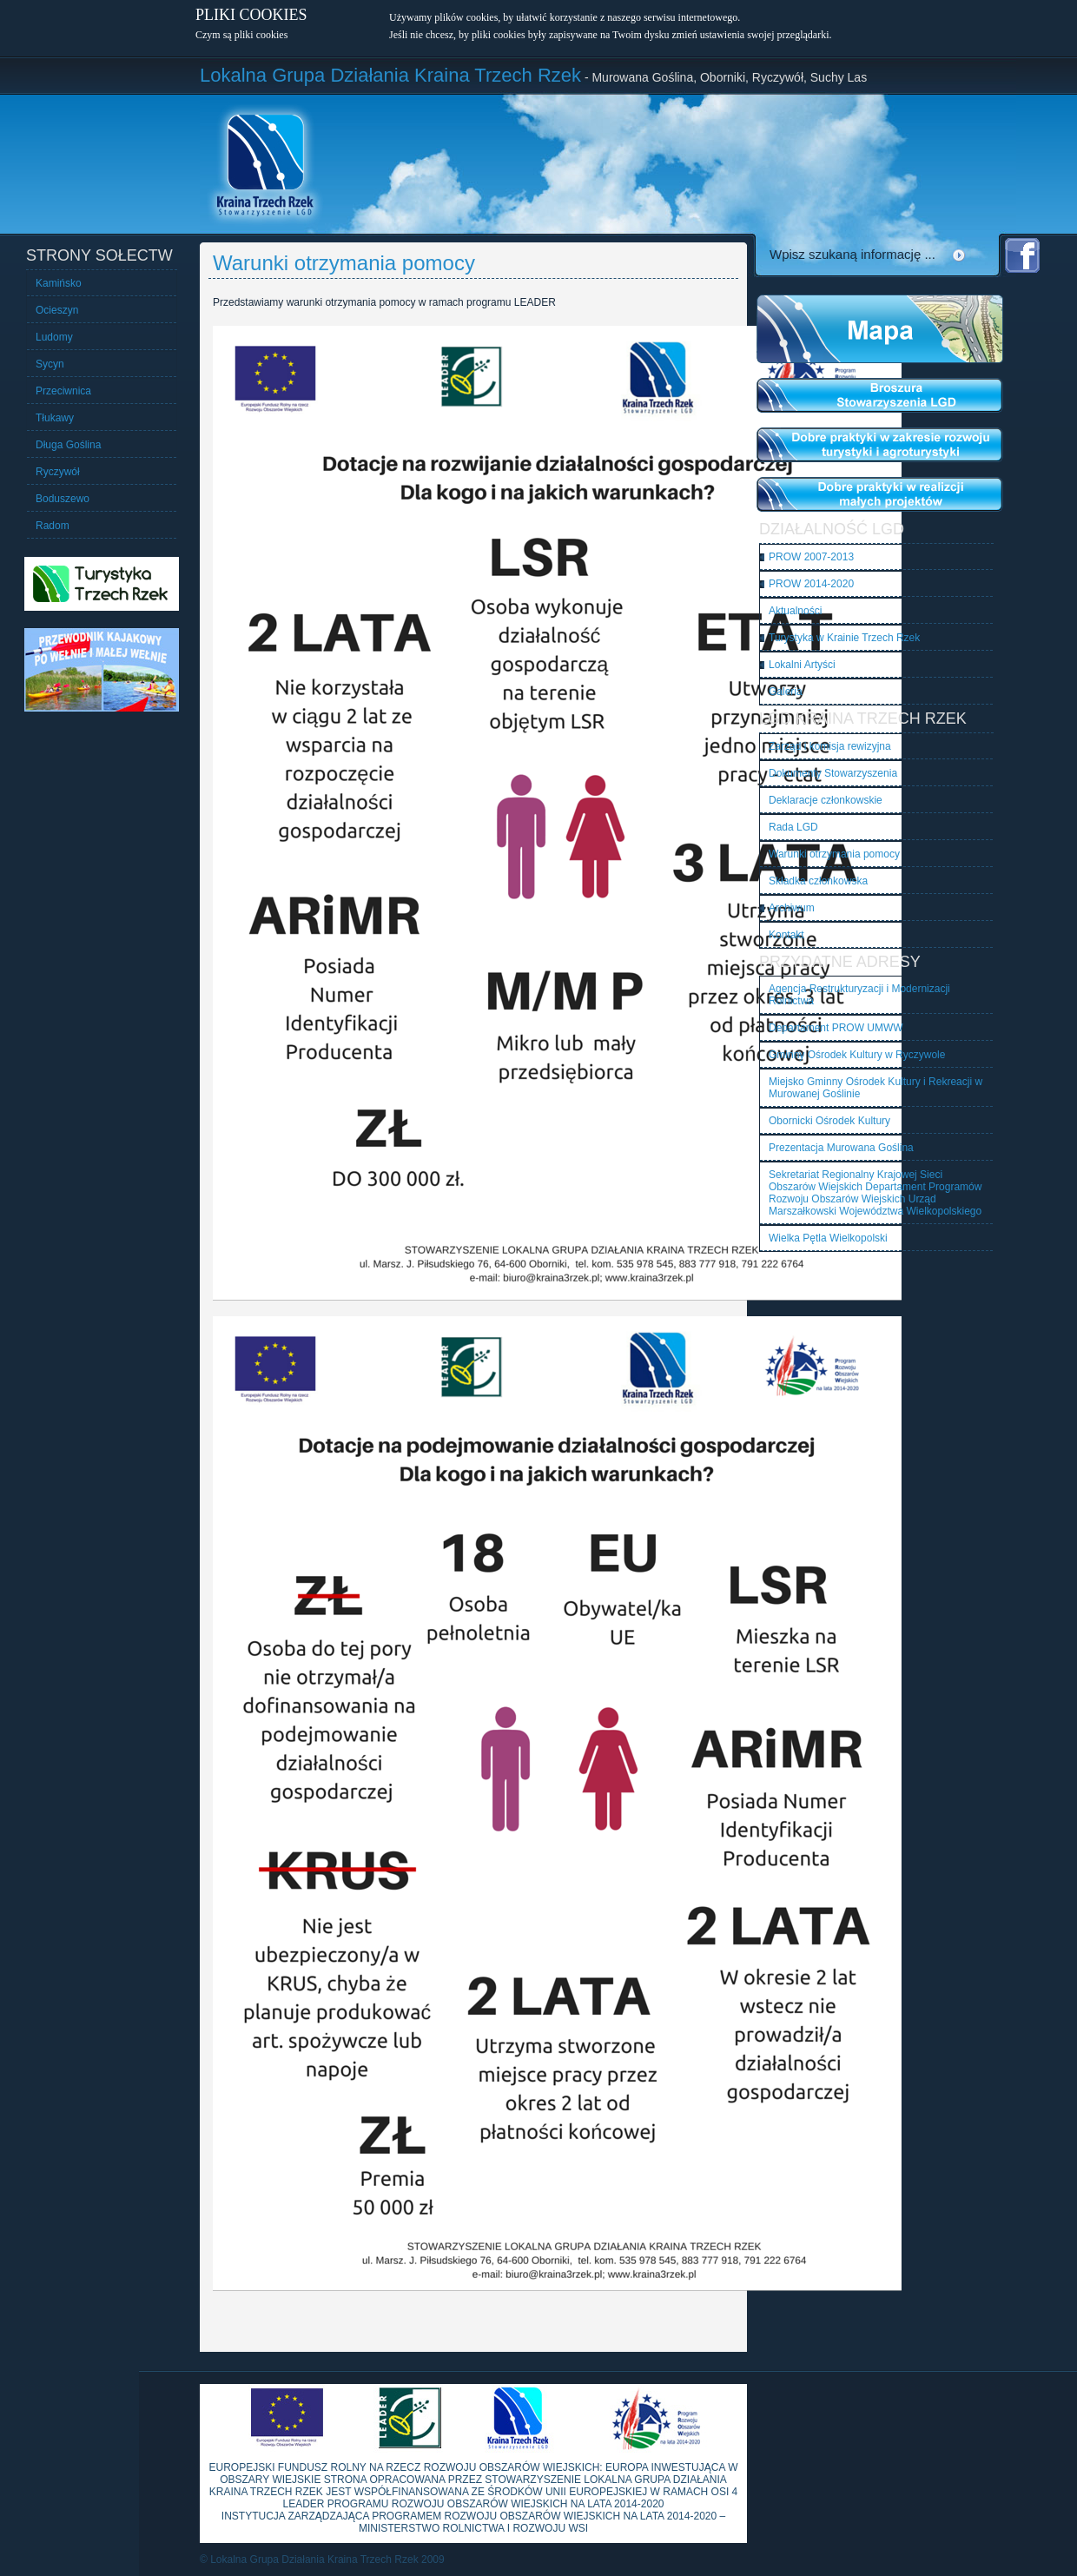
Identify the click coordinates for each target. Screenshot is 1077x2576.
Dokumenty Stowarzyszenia (833, 773)
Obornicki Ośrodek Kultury (829, 1121)
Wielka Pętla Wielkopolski (828, 1238)
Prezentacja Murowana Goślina (841, 1148)
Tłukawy (55, 418)
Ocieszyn (57, 310)
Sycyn (50, 364)
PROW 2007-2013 (811, 557)
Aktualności (795, 611)
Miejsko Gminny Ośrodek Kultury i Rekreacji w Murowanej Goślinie (875, 1088)
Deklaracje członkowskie (825, 800)
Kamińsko (59, 283)
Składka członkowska (818, 881)
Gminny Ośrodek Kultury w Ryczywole (857, 1055)
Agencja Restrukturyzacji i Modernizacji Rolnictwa (859, 995)
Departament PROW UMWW (836, 1028)
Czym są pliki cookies (241, 35)
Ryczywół (58, 472)
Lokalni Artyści (802, 665)
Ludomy (54, 337)
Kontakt (786, 935)
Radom (52, 526)
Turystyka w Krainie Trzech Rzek (844, 638)
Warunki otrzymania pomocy (834, 854)
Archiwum (792, 908)
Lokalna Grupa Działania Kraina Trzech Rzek (390, 75)
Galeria (786, 691)
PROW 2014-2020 (811, 584)
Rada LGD (793, 827)
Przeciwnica (63, 391)
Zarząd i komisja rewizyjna (830, 746)
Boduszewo (62, 499)
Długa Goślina (68, 445)
